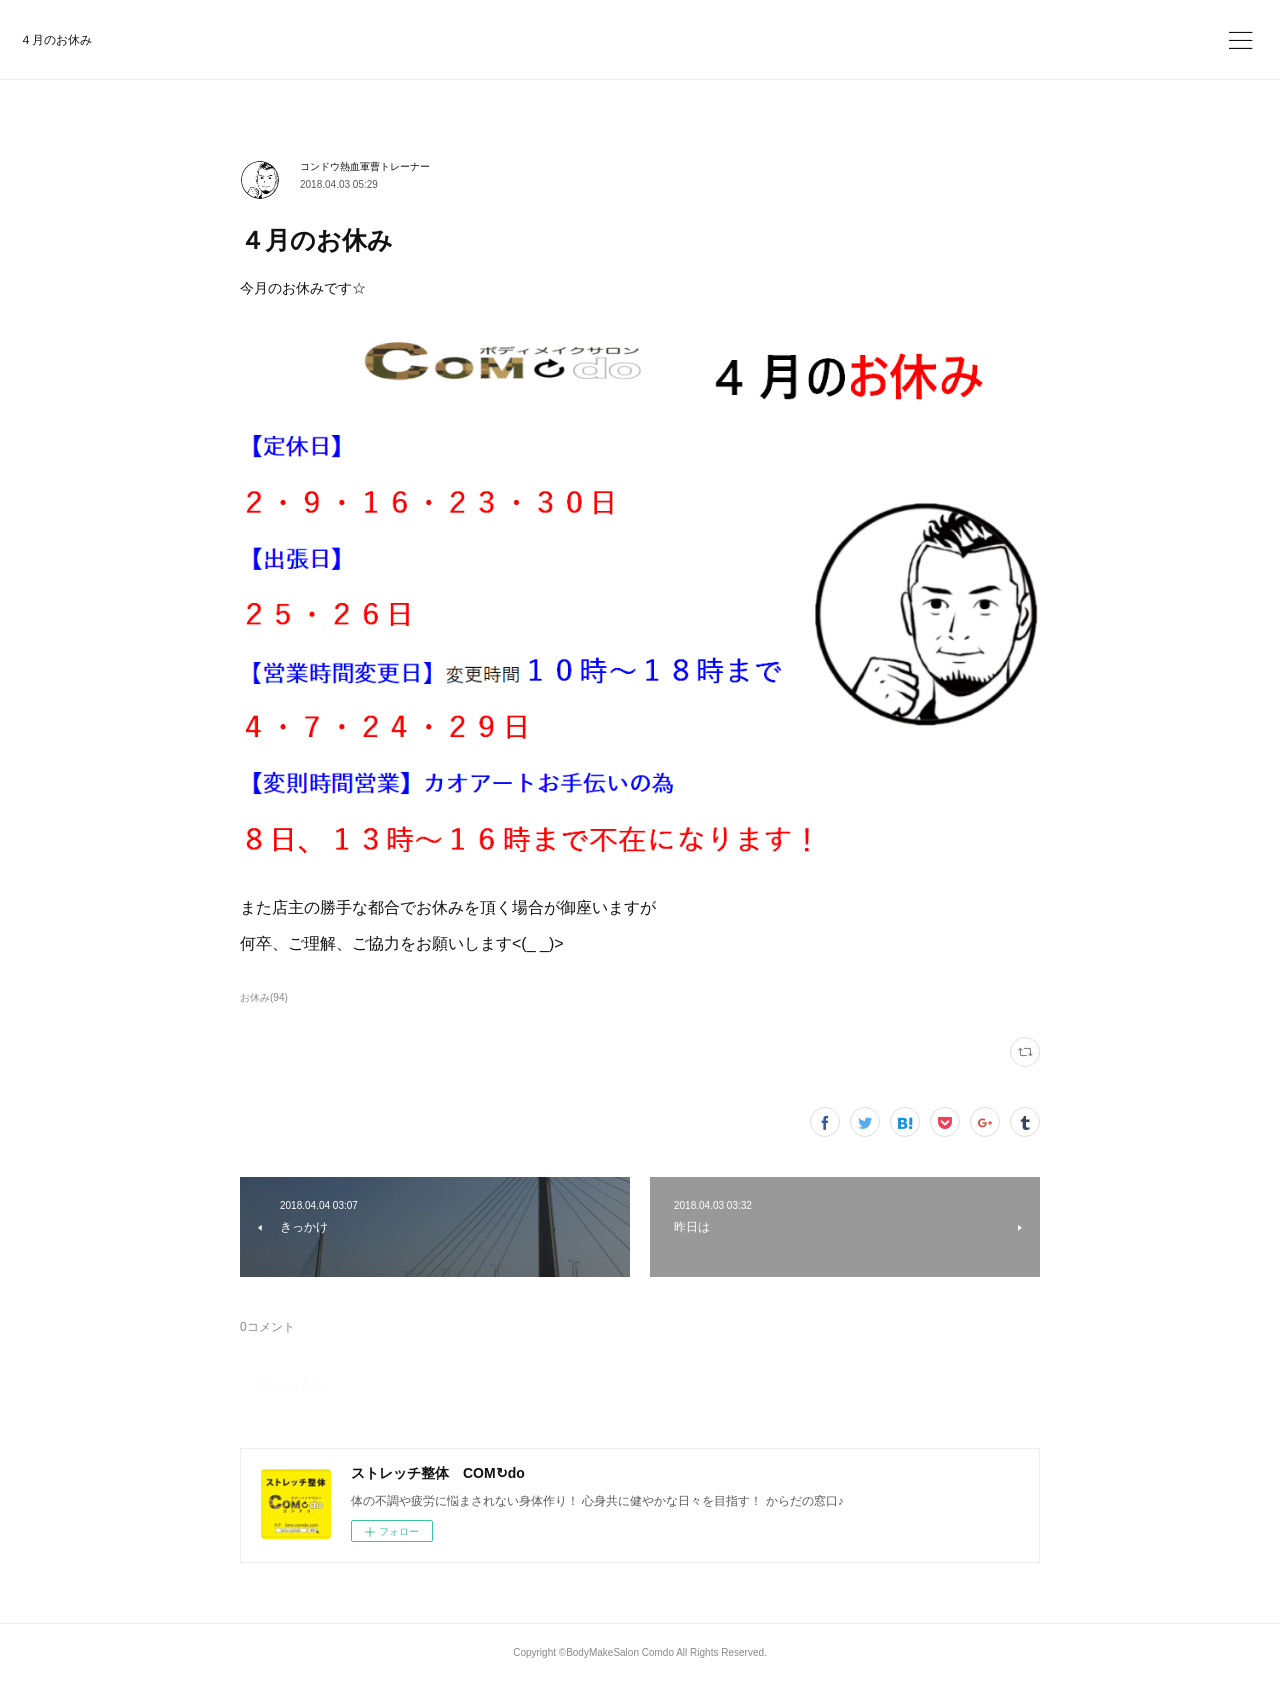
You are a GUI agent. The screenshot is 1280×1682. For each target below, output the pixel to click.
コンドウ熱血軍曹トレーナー (365, 166)
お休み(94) (264, 997)
